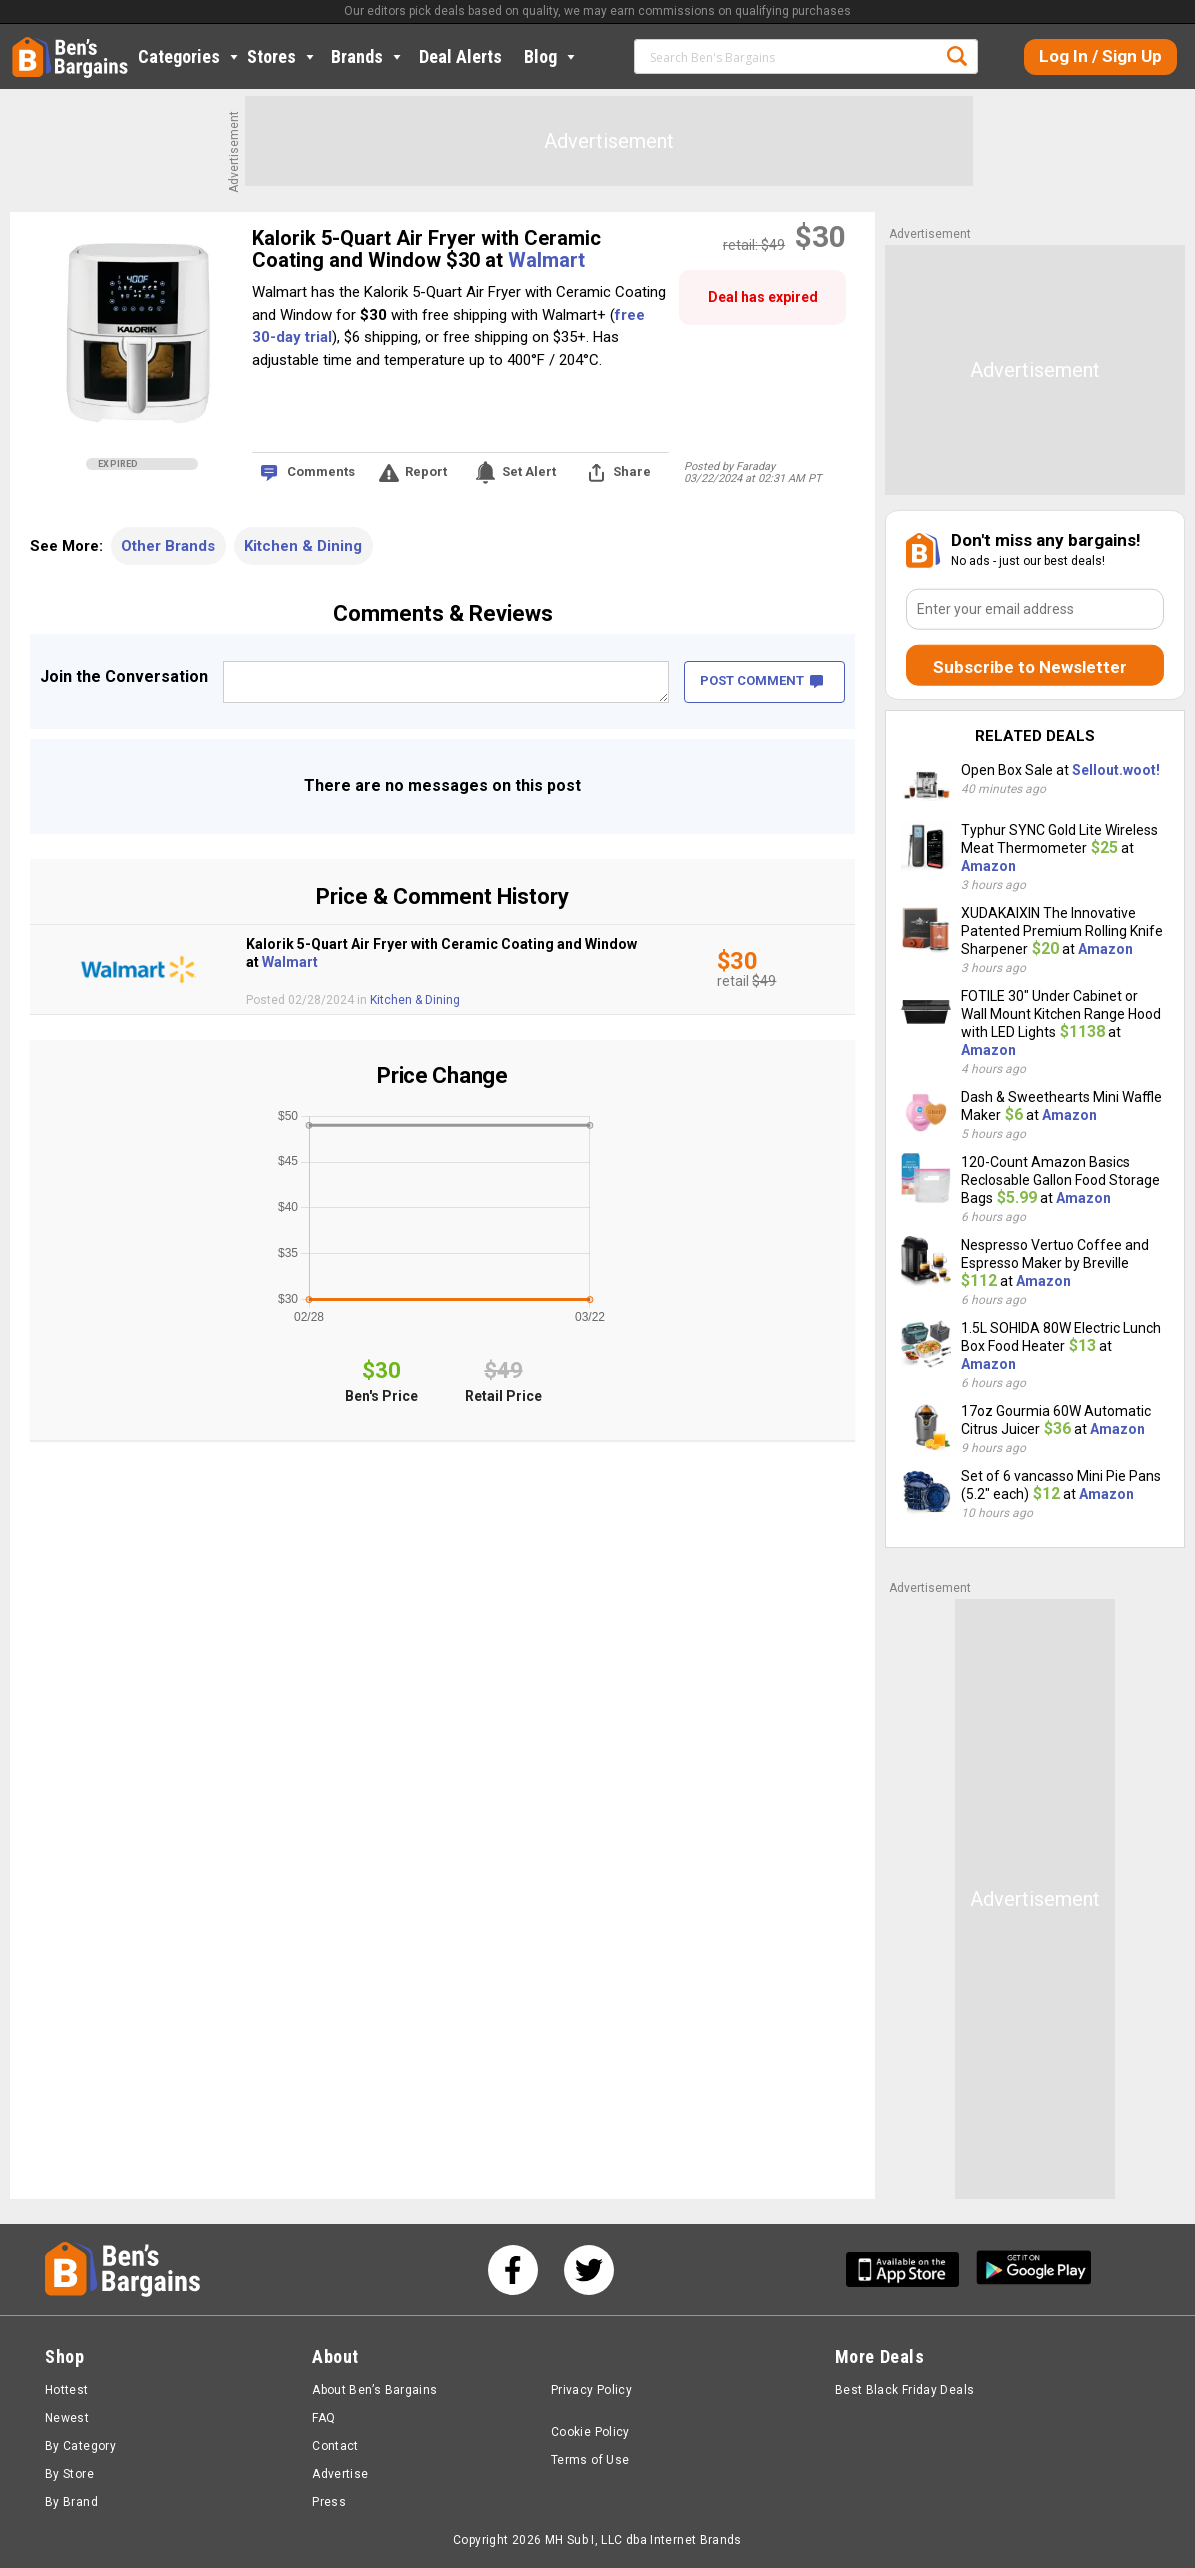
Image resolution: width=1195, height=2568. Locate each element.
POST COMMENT (761, 680)
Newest (67, 2418)
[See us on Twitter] (589, 2270)
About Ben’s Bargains (374, 2390)
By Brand (71, 2502)
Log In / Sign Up (1100, 56)
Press (329, 2502)
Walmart (546, 260)
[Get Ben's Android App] (1034, 2269)
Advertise (340, 2474)
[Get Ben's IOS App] (910, 2269)
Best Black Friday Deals (905, 2390)
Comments (321, 471)
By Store (69, 2474)
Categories (190, 56)
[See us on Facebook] (513, 2270)
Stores (282, 56)
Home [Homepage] (27, 45)
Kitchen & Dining (303, 546)
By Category (80, 2446)
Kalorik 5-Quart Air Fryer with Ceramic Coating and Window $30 (426, 249)
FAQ (323, 2418)
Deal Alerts (460, 56)
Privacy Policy (591, 2390)
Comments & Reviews (443, 613)
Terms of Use (590, 2460)
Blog (551, 56)
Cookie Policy (590, 2432)
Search (957, 56)
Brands (368, 56)
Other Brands (168, 546)
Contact (335, 2446)
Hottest (67, 2390)
